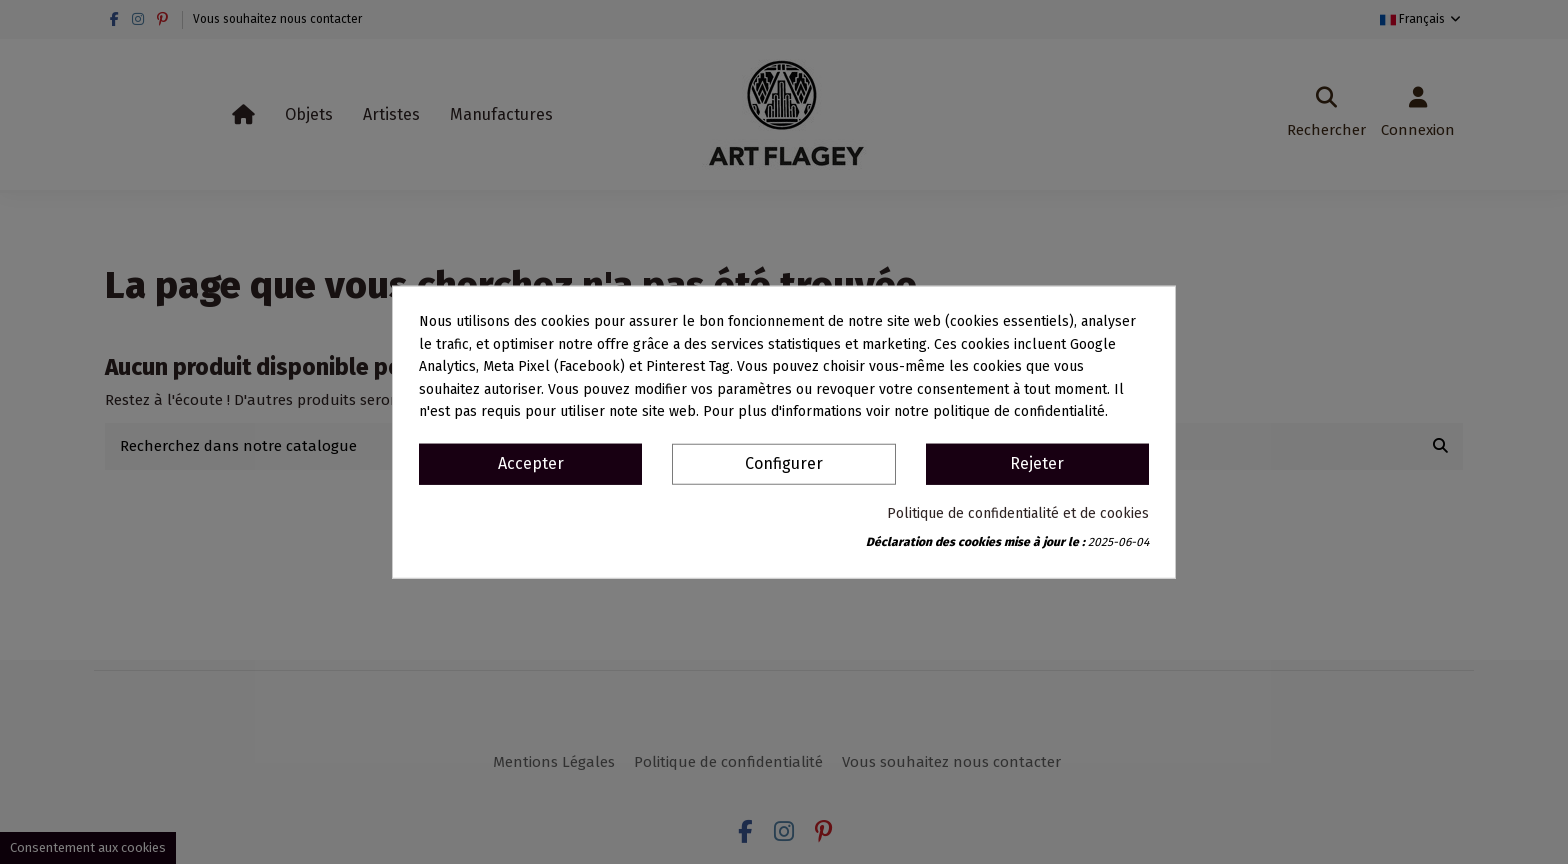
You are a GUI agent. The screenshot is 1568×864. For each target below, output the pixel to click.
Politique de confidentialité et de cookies (1018, 512)
